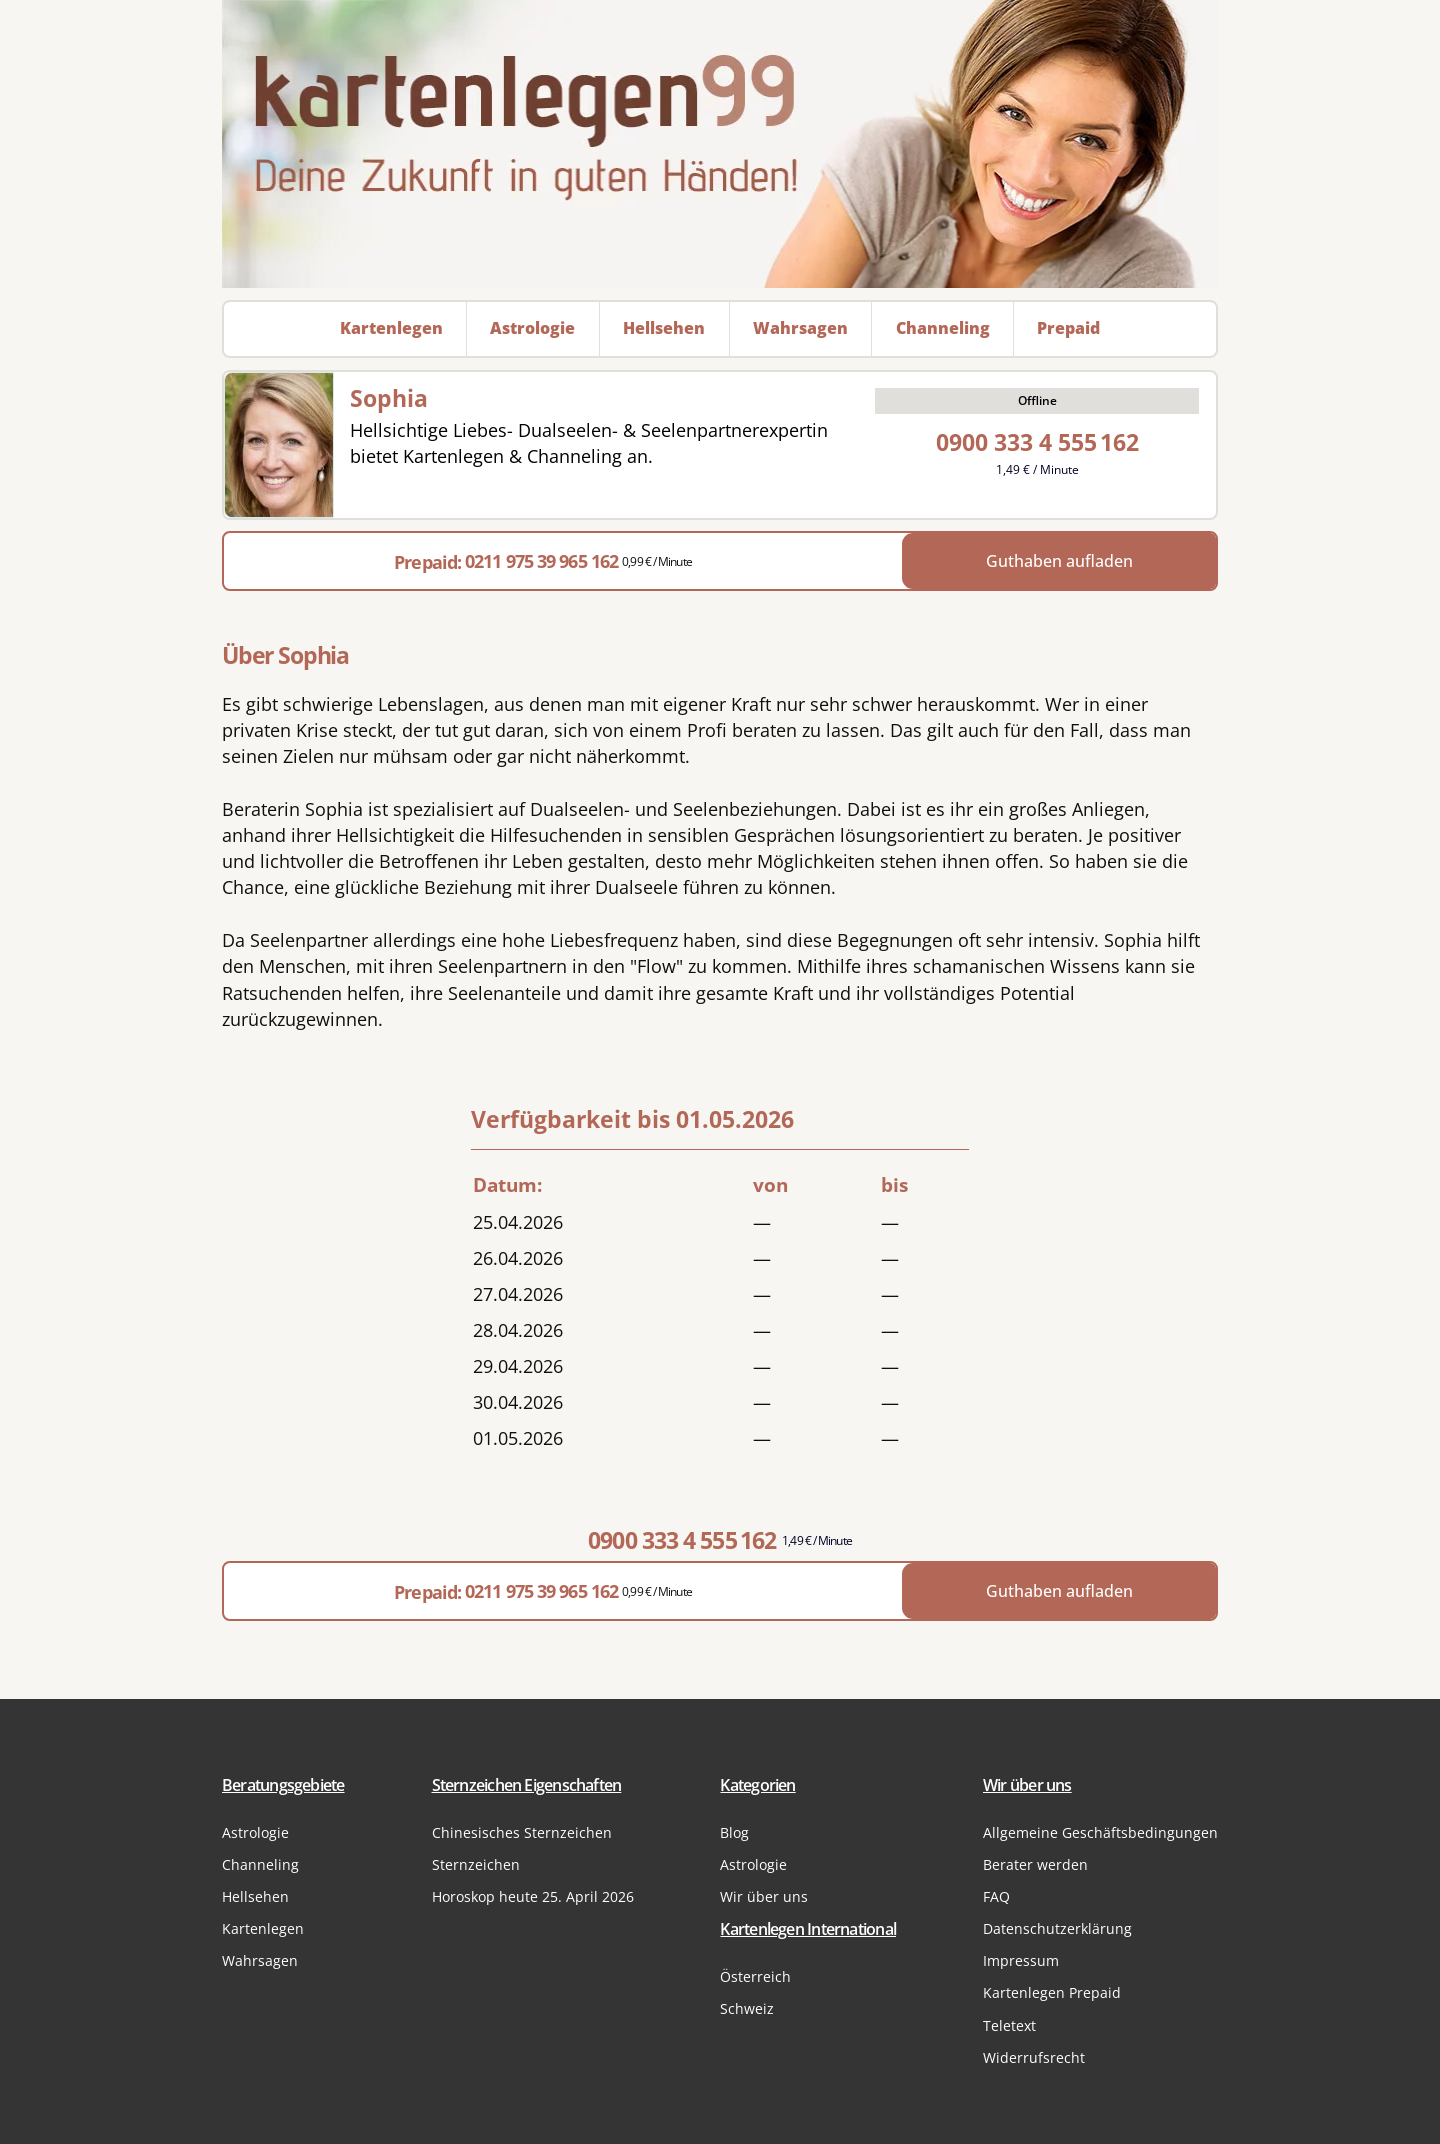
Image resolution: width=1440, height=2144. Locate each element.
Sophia (389, 398)
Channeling (260, 1864)
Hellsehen (255, 1896)
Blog (734, 1832)
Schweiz (747, 2008)
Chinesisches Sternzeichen (522, 1832)
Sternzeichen (476, 1864)
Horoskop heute (533, 1896)
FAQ (996, 1896)
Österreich (755, 1976)
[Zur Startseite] (720, 144)
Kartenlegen (263, 1928)
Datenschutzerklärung (1057, 1928)
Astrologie (255, 1832)
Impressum (1021, 1960)
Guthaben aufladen (1059, 561)
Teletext (1009, 2025)
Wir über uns (764, 1896)
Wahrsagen (260, 1960)
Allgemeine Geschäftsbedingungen (1100, 1832)
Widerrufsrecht (1034, 2057)
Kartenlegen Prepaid (1052, 1992)
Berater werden (1035, 1864)
